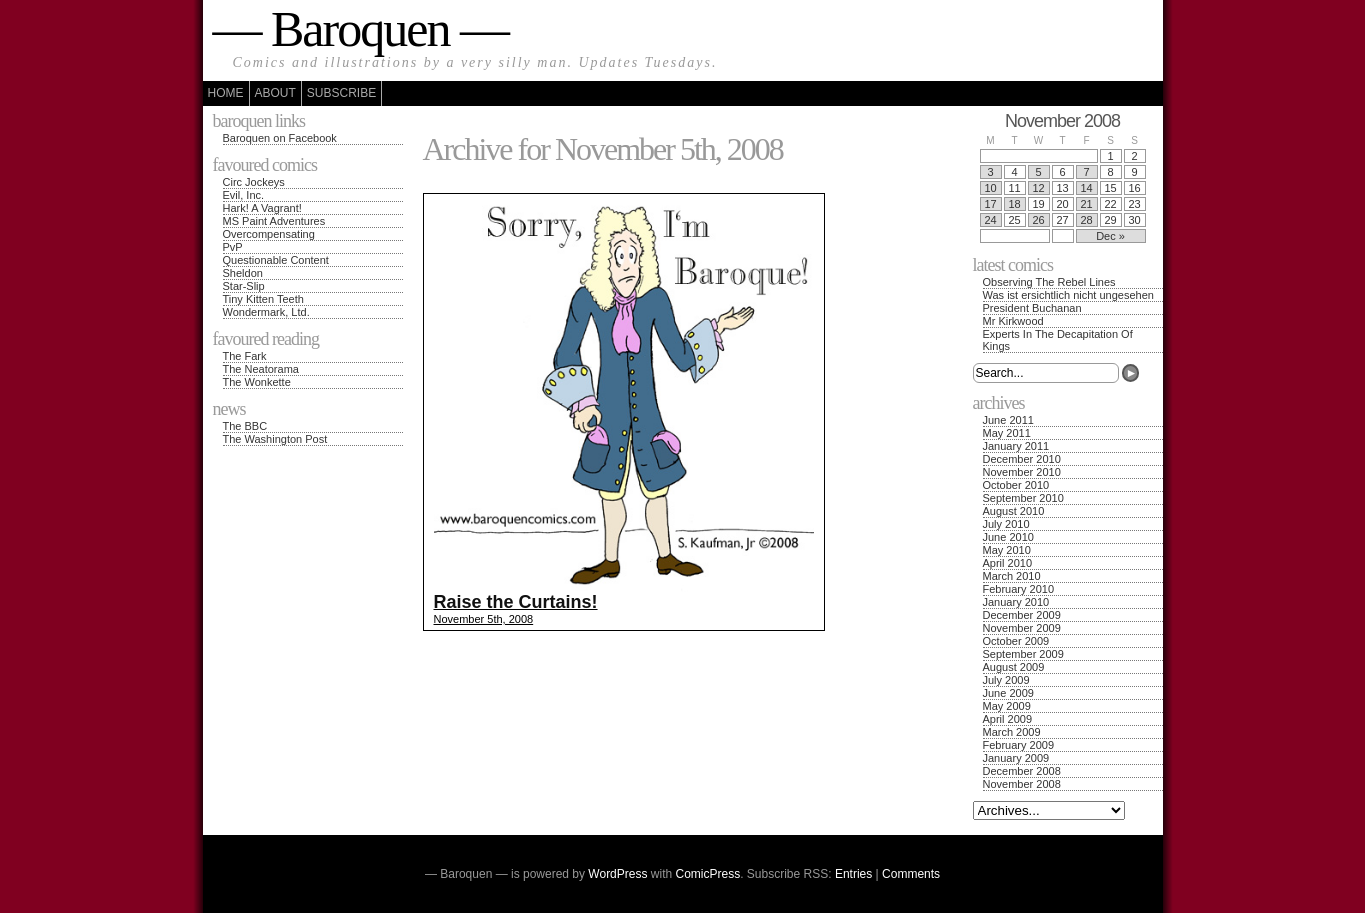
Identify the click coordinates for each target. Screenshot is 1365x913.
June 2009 (1008, 693)
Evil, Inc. (244, 195)
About (275, 93)
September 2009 (1023, 654)
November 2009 (1022, 628)
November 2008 (1022, 784)
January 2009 (1016, 758)
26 (1038, 220)
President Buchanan (1032, 308)
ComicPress (708, 874)
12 (1038, 188)
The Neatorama (261, 369)
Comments (911, 874)
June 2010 (1008, 537)
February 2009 (1019, 745)
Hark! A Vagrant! (262, 208)
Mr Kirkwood (1013, 321)
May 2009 (1007, 706)
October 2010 (1016, 485)
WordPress (617, 874)
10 (990, 188)
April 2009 (1008, 719)
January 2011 (1016, 446)
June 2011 (1008, 420)
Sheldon (243, 273)
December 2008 (1022, 771)
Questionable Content (276, 260)
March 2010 (1012, 576)
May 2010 (1007, 550)
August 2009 (1014, 667)
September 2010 (1023, 498)
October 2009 (1016, 641)
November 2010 (1022, 472)
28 (1086, 220)
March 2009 (1012, 732)
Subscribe (341, 93)
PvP (233, 247)
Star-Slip (244, 286)
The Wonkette (257, 382)
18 (1014, 204)
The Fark (245, 356)
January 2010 (1016, 602)
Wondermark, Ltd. (266, 312)
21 (1086, 204)
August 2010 (1014, 511)
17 (990, 204)
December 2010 (1022, 459)
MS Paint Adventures (274, 221)
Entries (853, 874)
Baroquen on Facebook (280, 138)
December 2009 (1022, 615)
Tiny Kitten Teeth (263, 299)
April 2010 (1008, 563)
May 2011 (1007, 433)
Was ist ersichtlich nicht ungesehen (1068, 295)
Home (226, 93)
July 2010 (1006, 524)
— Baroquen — (360, 29)
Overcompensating (269, 234)
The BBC (245, 426)
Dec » (1110, 236)
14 (1086, 188)
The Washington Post (275, 439)
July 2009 (1006, 680)
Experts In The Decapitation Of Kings (1058, 340)
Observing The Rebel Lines (1049, 282)
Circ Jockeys (254, 182)
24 (990, 220)
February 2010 (1019, 589)
